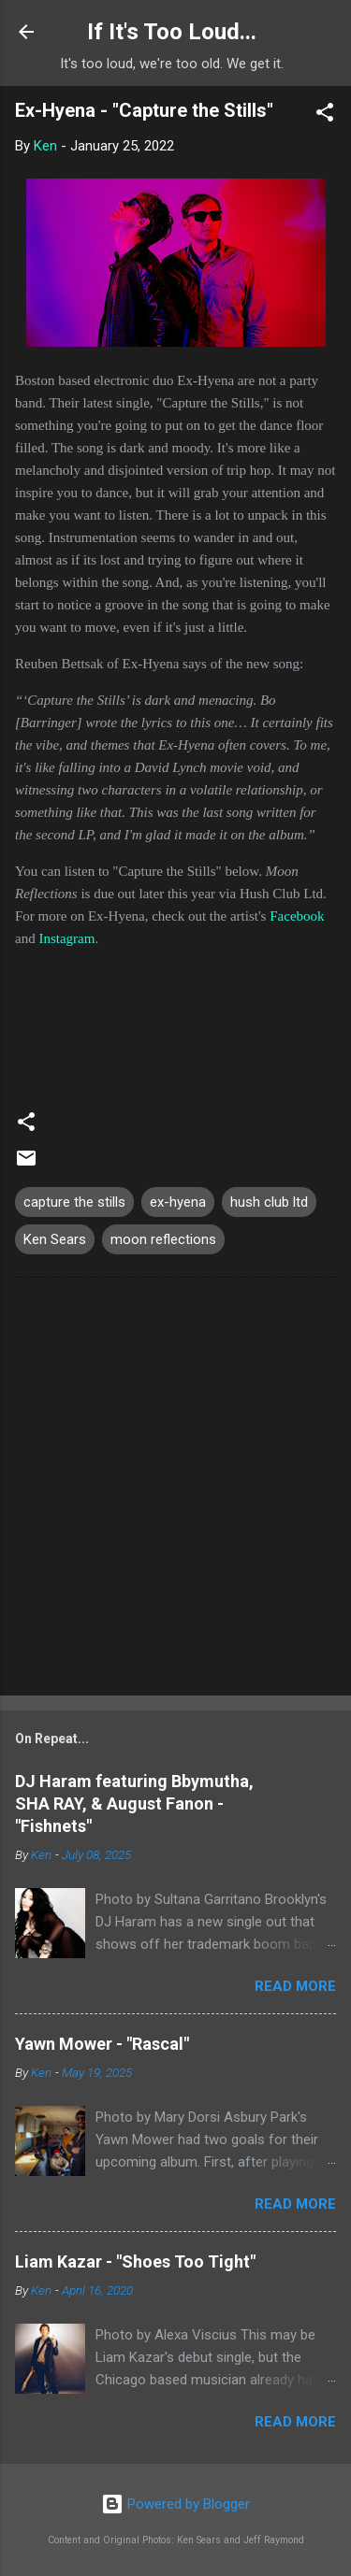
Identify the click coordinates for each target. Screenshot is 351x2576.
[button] (325, 115)
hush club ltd (269, 1202)
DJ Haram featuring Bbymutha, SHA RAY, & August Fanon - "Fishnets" (134, 1803)
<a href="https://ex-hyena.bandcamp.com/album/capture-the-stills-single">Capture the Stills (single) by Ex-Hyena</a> (175, 1020)
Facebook (297, 916)
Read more (295, 1986)
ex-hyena (178, 1202)
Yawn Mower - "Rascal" (102, 2044)
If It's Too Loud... (171, 32)
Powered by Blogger (175, 2504)
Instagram (66, 938)
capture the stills (74, 1202)
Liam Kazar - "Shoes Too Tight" (135, 2261)
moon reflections (163, 1239)
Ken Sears (54, 1239)
